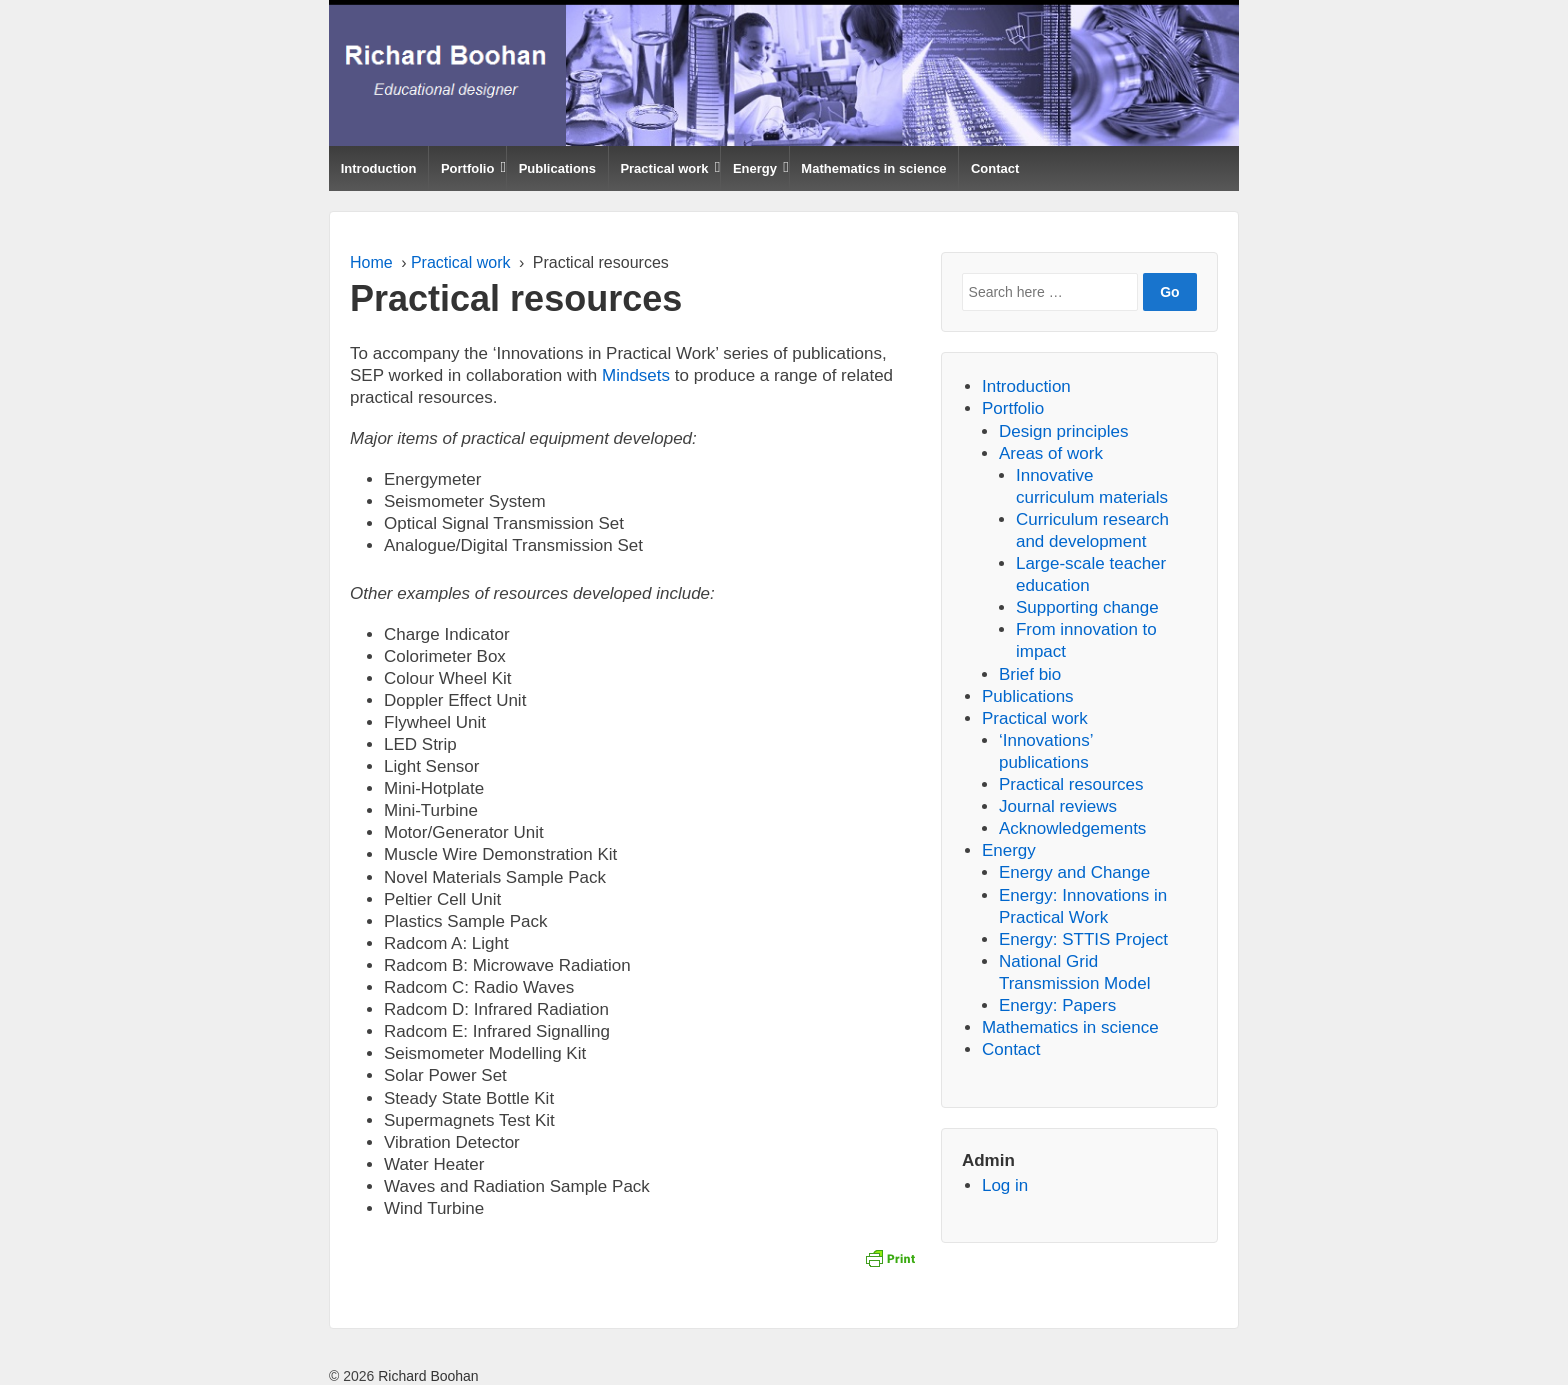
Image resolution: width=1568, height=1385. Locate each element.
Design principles (1063, 431)
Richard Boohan (426, 1376)
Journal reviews (1058, 806)
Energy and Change (1074, 872)
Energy (755, 168)
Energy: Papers (1057, 1005)
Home (371, 262)
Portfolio (467, 168)
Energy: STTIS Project (1083, 939)
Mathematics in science (873, 168)
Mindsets (636, 375)
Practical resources (1071, 784)
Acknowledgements (1072, 828)
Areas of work (1051, 453)
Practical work (664, 168)
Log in (1005, 1185)
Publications (557, 168)
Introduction (379, 168)
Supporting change (1087, 607)
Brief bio (1030, 674)
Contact (995, 168)
